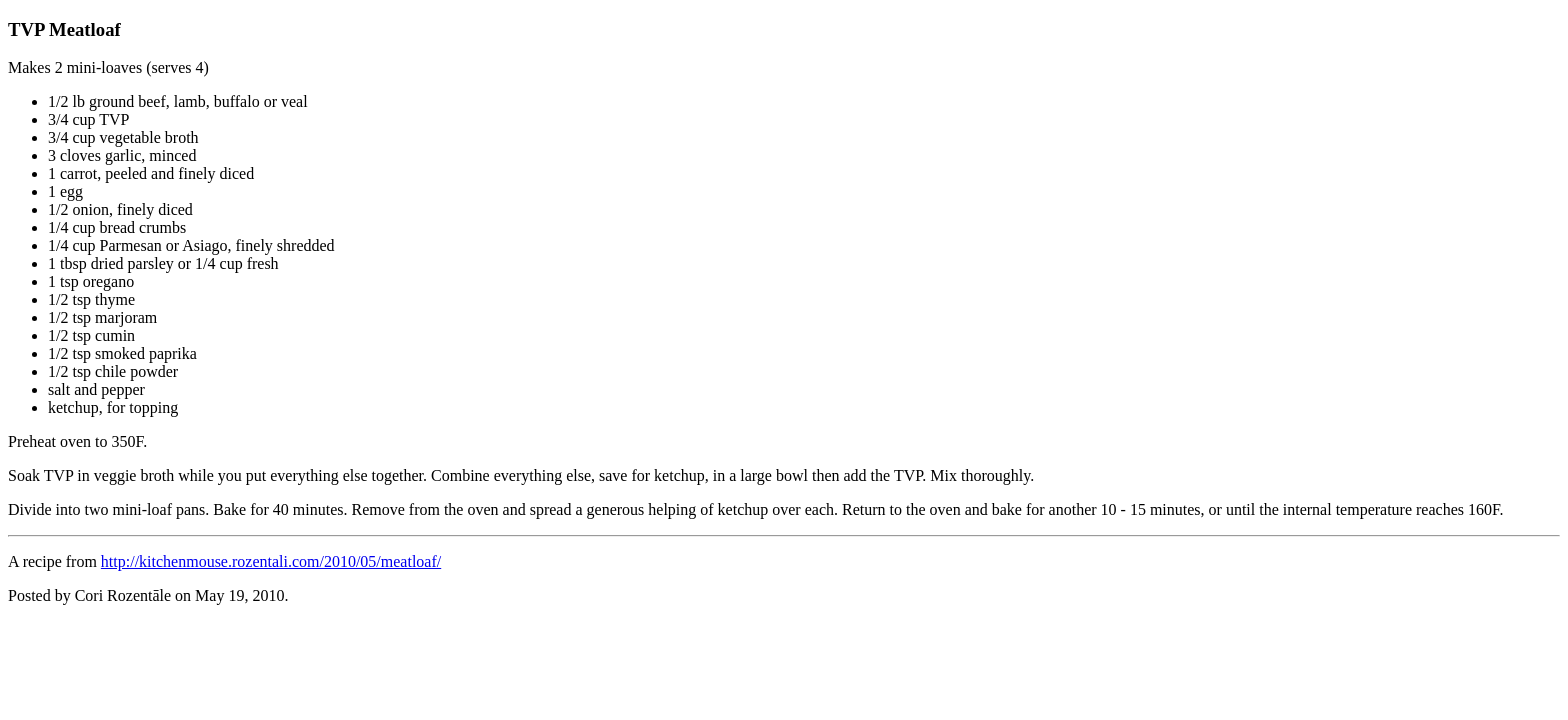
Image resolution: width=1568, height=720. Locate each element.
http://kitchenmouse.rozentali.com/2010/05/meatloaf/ (271, 561)
